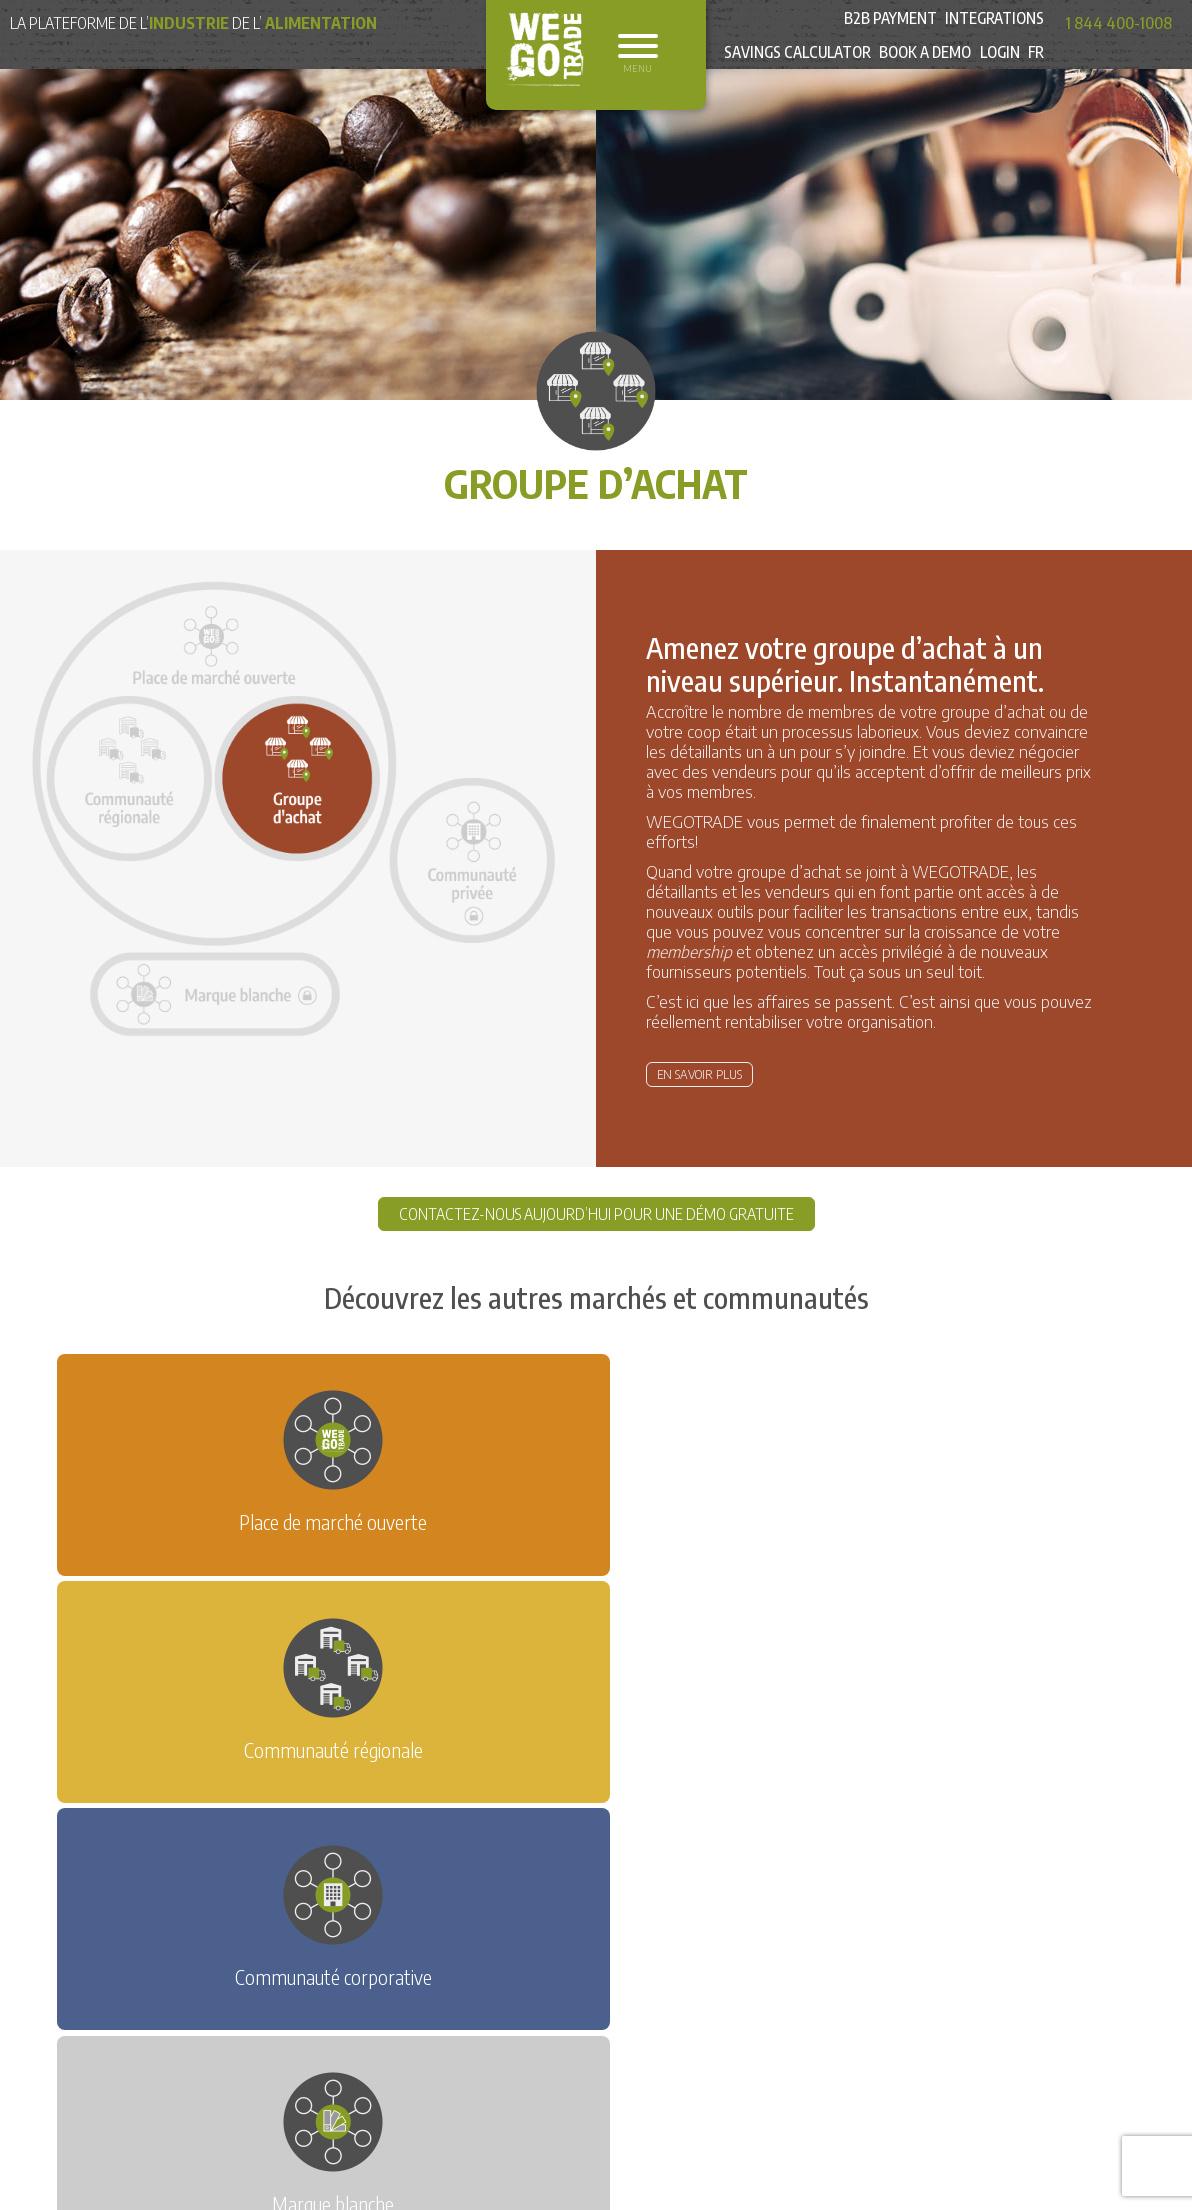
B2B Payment (885, 23)
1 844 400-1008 (1118, 23)
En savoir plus (699, 1074)
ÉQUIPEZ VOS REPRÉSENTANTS (327, 1788)
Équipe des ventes (606, 1835)
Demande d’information (444, 1835)
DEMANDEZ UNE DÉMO (304, 1754)
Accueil (231, 1835)
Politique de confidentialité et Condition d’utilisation (378, 1865)
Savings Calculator (786, 69)
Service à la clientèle (756, 1835)
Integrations (993, 23)
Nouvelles (310, 1835)
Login (997, 69)
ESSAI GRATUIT (471, 1754)
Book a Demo (919, 69)
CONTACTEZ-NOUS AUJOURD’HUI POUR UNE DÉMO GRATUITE (596, 1214)
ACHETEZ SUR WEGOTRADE (869, 1754)
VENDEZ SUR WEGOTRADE (648, 1754)
